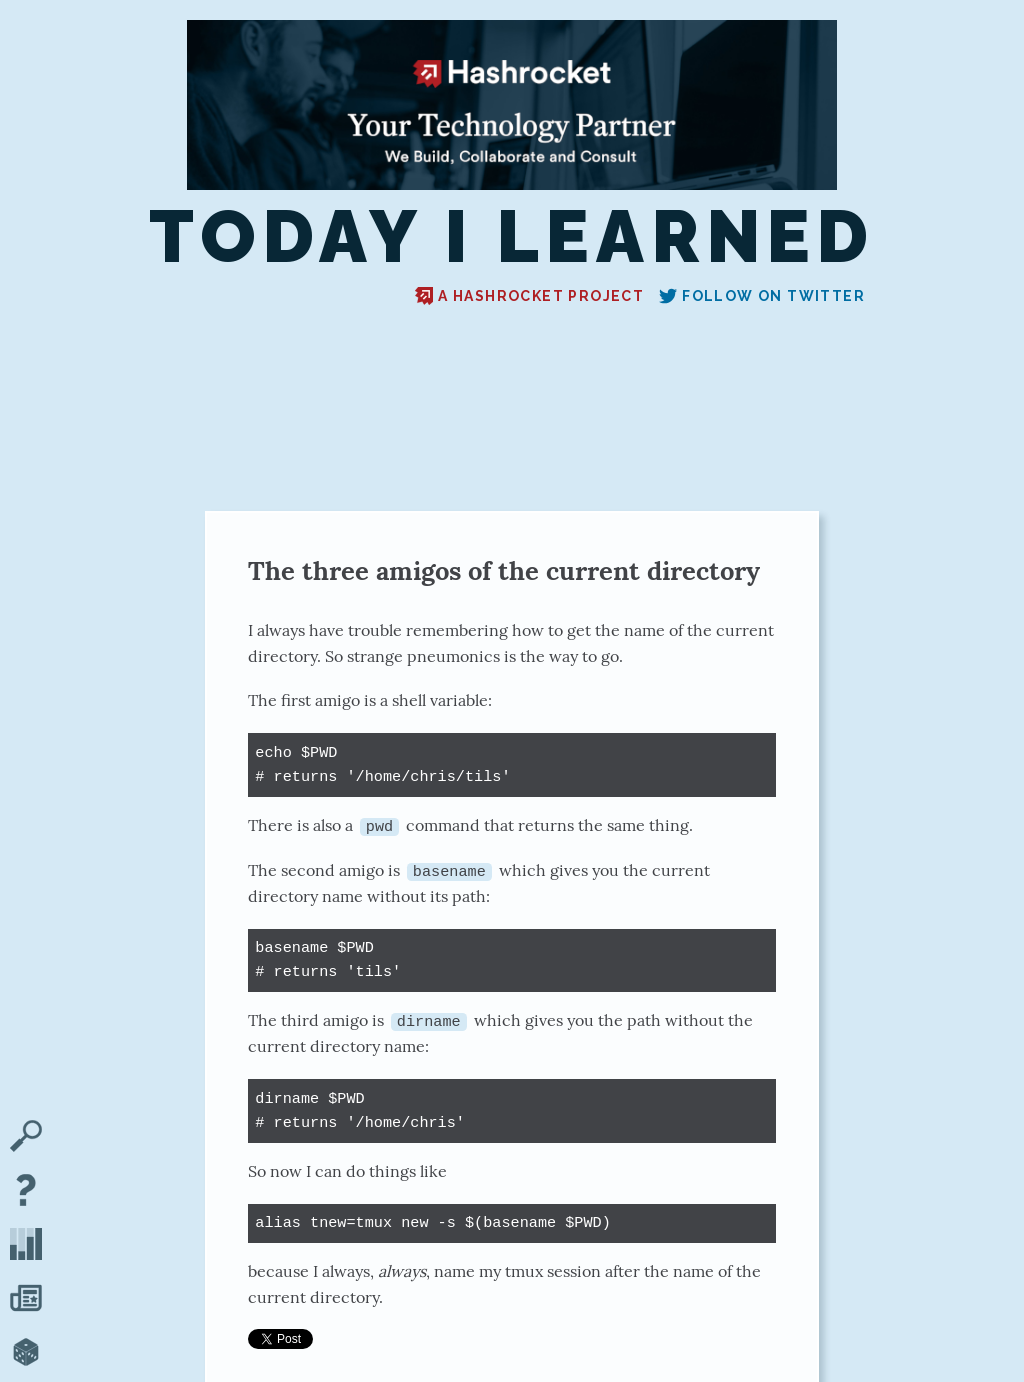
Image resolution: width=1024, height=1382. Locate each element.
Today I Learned (512, 238)
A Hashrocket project (529, 296)
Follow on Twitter (762, 296)
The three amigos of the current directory (504, 570)
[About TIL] (26, 1192)
